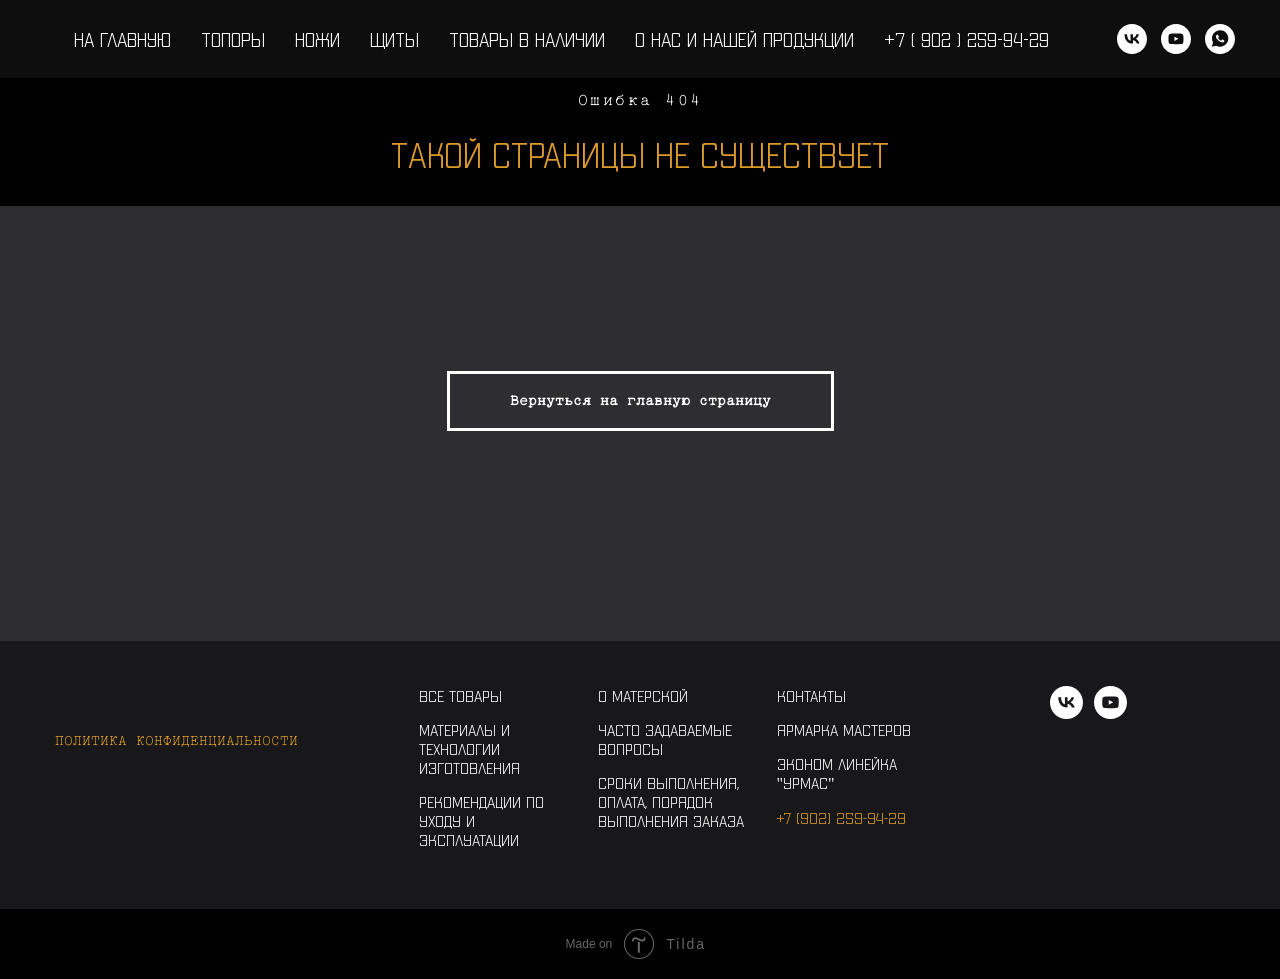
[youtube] (1176, 39)
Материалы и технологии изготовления (469, 748)
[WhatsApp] (1220, 39)
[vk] (1132, 39)
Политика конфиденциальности (176, 740)
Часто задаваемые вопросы (665, 739)
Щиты (394, 39)
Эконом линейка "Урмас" (837, 773)
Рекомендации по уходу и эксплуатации (481, 820)
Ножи (317, 39)
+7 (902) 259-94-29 (841, 817)
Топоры (233, 39)
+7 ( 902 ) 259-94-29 (966, 39)
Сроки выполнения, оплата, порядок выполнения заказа (671, 801)
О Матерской (643, 695)
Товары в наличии (527, 39)
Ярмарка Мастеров (844, 729)
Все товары (460, 695)
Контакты (811, 695)
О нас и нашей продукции (744, 39)
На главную (122, 39)
